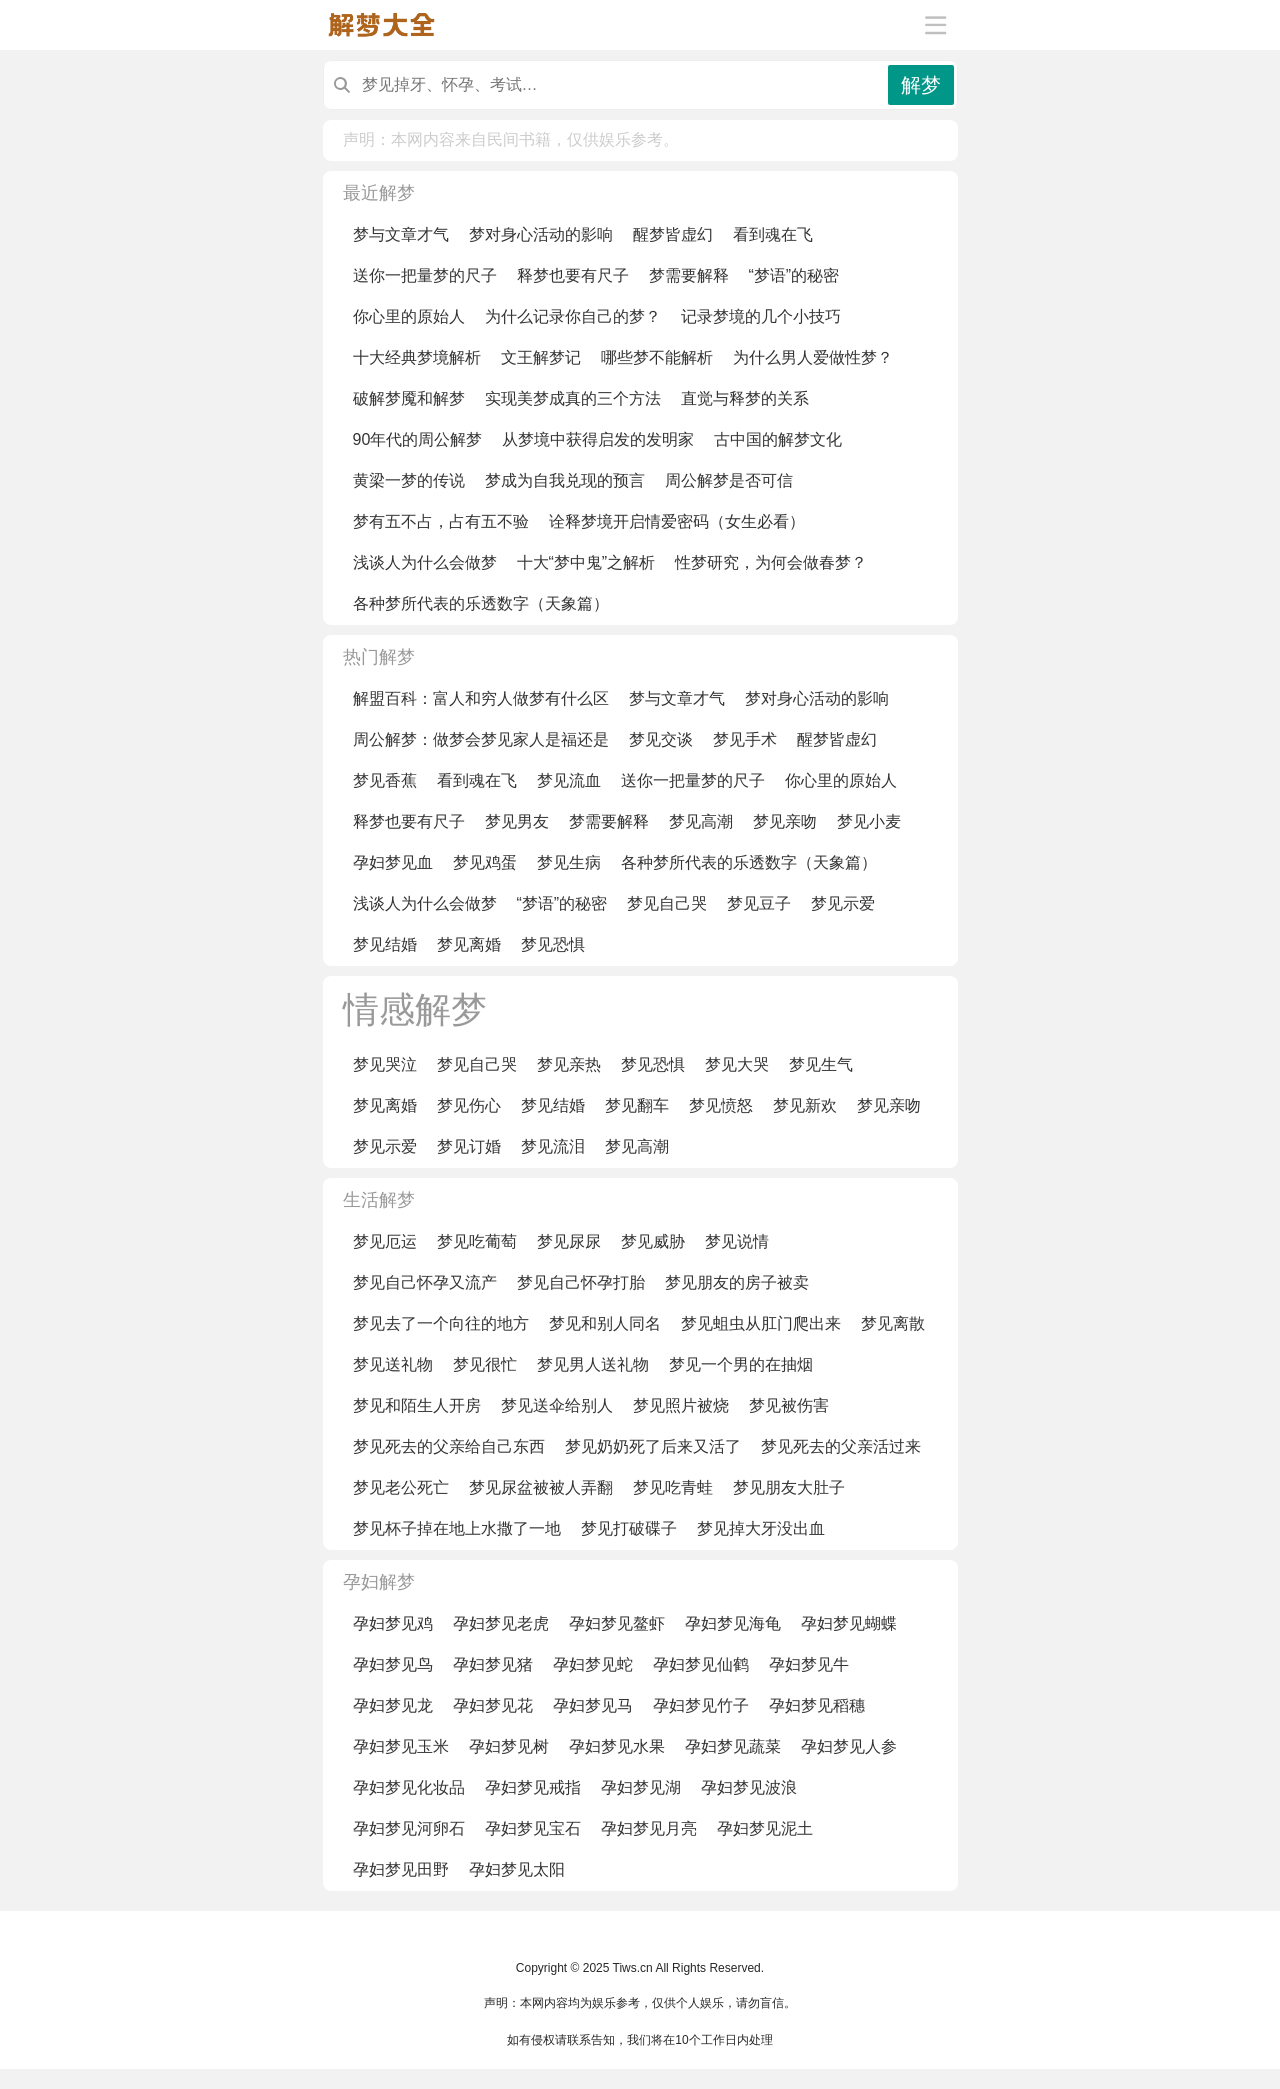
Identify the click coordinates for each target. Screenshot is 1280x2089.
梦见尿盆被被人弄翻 (541, 1487)
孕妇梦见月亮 (649, 1828)
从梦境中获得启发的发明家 (598, 439)
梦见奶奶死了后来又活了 (653, 1446)
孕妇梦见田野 (401, 1869)
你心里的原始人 (409, 316)
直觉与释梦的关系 (745, 398)
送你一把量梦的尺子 (425, 275)
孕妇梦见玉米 (401, 1746)
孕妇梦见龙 (393, 1705)
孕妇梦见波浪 (749, 1787)
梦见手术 (745, 739)
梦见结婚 (385, 944)
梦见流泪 (553, 1146)
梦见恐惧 (553, 944)
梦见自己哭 (667, 903)
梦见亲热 (569, 1064)
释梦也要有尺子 (573, 275)
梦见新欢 (805, 1105)
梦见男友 (517, 821)
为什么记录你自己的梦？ (573, 316)
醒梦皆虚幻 (673, 234)
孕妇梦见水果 (617, 1746)
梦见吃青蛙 (673, 1487)
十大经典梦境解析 (417, 357)
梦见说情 (737, 1241)
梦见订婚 (469, 1146)
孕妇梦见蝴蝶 (849, 1623)
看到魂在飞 (773, 234)
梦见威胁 (653, 1241)
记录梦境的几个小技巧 (761, 316)
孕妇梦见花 (493, 1705)
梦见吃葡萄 (477, 1241)
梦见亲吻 (785, 821)
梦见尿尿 (569, 1241)
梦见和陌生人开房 (417, 1405)
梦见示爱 (843, 903)
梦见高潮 (701, 821)
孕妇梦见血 (393, 862)
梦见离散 (893, 1323)
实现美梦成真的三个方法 (573, 398)
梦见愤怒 (721, 1105)
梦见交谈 (661, 739)
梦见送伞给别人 (557, 1405)
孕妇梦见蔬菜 (733, 1746)
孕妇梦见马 (593, 1705)
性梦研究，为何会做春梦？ (771, 562)
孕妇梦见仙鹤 (701, 1664)
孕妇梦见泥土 (765, 1828)
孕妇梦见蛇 (593, 1664)
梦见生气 (821, 1064)
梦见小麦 (869, 821)
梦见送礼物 (393, 1364)
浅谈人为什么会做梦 (425, 562)
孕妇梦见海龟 (733, 1623)
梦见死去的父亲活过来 (841, 1446)
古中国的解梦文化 (778, 439)
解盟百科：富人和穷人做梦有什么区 (481, 698)
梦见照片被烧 (681, 1405)
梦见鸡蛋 (485, 862)
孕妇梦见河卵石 (409, 1828)
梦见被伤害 (789, 1405)
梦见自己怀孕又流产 (425, 1282)
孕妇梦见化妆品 (409, 1787)
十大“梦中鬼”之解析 (586, 562)
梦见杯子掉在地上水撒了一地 (457, 1528)
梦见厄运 (385, 1241)
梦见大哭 (737, 1064)
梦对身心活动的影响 (541, 234)
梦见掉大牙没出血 (761, 1528)
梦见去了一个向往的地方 (441, 1323)
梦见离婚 (469, 944)
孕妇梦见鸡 (393, 1623)
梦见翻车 (637, 1105)
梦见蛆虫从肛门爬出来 (761, 1323)
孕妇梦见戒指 (533, 1787)
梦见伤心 (469, 1105)
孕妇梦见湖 (641, 1787)
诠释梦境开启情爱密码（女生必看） (677, 521)
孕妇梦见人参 (849, 1746)
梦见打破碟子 (629, 1528)
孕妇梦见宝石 (533, 1828)
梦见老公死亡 (401, 1487)
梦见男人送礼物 (593, 1364)
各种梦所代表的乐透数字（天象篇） (481, 603)
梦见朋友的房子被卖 (737, 1282)
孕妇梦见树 (509, 1746)
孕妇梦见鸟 (393, 1664)
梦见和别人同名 (605, 1323)
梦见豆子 (759, 903)
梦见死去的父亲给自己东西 (449, 1446)
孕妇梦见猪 (493, 1664)
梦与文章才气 (401, 234)
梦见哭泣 (385, 1064)
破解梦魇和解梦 (409, 398)
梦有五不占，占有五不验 (441, 521)
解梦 (921, 85)
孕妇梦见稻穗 (817, 1705)
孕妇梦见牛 (809, 1664)
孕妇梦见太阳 (517, 1869)
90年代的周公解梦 (418, 439)
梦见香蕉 (385, 780)
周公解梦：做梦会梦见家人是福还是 (481, 739)
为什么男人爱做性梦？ (813, 357)
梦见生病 (569, 862)
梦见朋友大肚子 (789, 1487)
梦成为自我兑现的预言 (565, 480)
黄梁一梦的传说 (409, 480)
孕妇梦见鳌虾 (617, 1623)
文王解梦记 (541, 357)
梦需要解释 (689, 275)
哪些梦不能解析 (657, 357)
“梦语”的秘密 (794, 275)
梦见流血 (569, 780)
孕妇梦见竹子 (701, 1705)
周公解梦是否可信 (729, 480)
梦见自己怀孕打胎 (581, 1282)
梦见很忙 (485, 1364)
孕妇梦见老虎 (501, 1623)
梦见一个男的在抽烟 (741, 1364)
